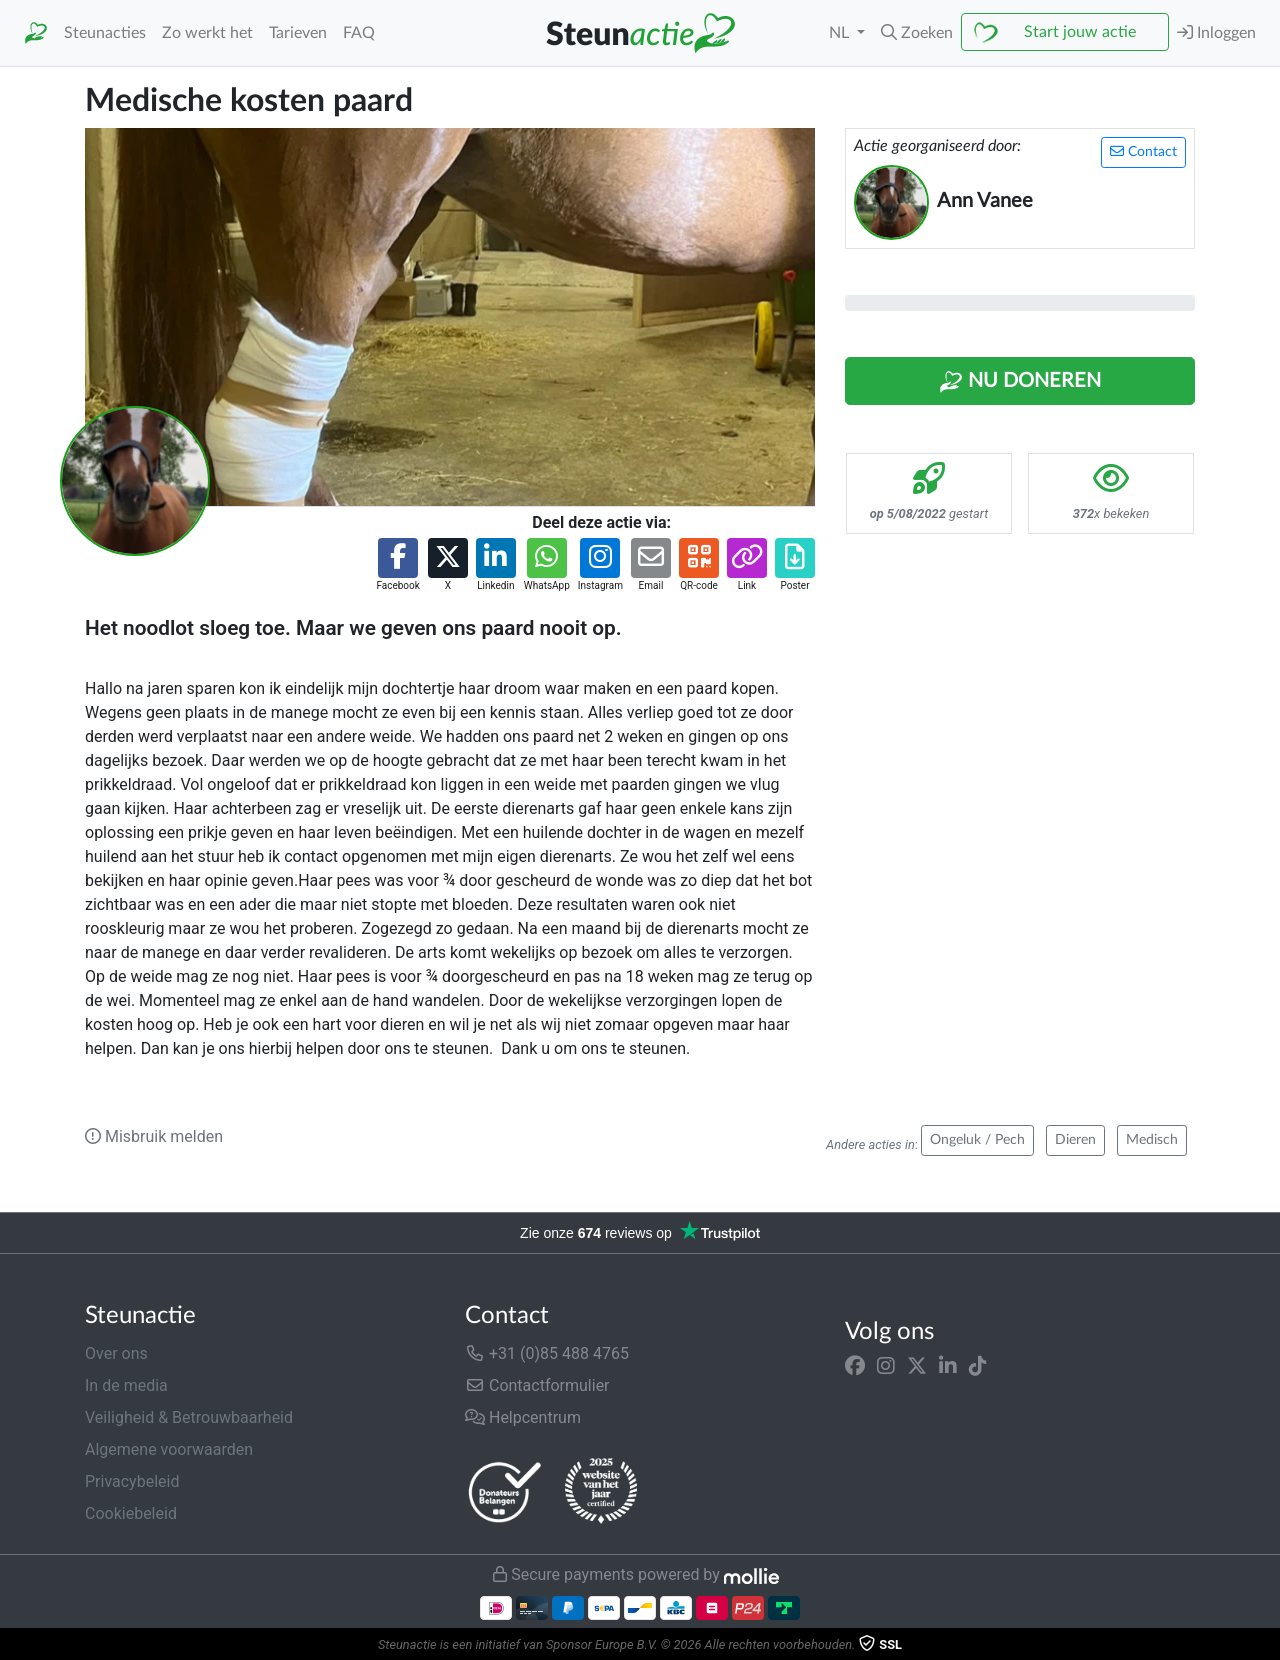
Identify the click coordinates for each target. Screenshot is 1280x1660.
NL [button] (841, 33)
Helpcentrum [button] (523, 1417)
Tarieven (298, 33)
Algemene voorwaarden (169, 1449)
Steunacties (105, 33)
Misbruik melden (154, 1136)
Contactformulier (537, 1385)
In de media (126, 1385)
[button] (917, 33)
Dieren (1075, 1140)
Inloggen (1216, 32)
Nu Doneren (1020, 382)
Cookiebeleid (131, 1513)
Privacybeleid (132, 1481)
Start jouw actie (1080, 32)
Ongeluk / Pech (977, 1140)
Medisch (1152, 1140)
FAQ (359, 33)
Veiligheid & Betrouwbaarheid (189, 1417)
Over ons (116, 1353)
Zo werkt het (207, 33)
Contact (1143, 151)
